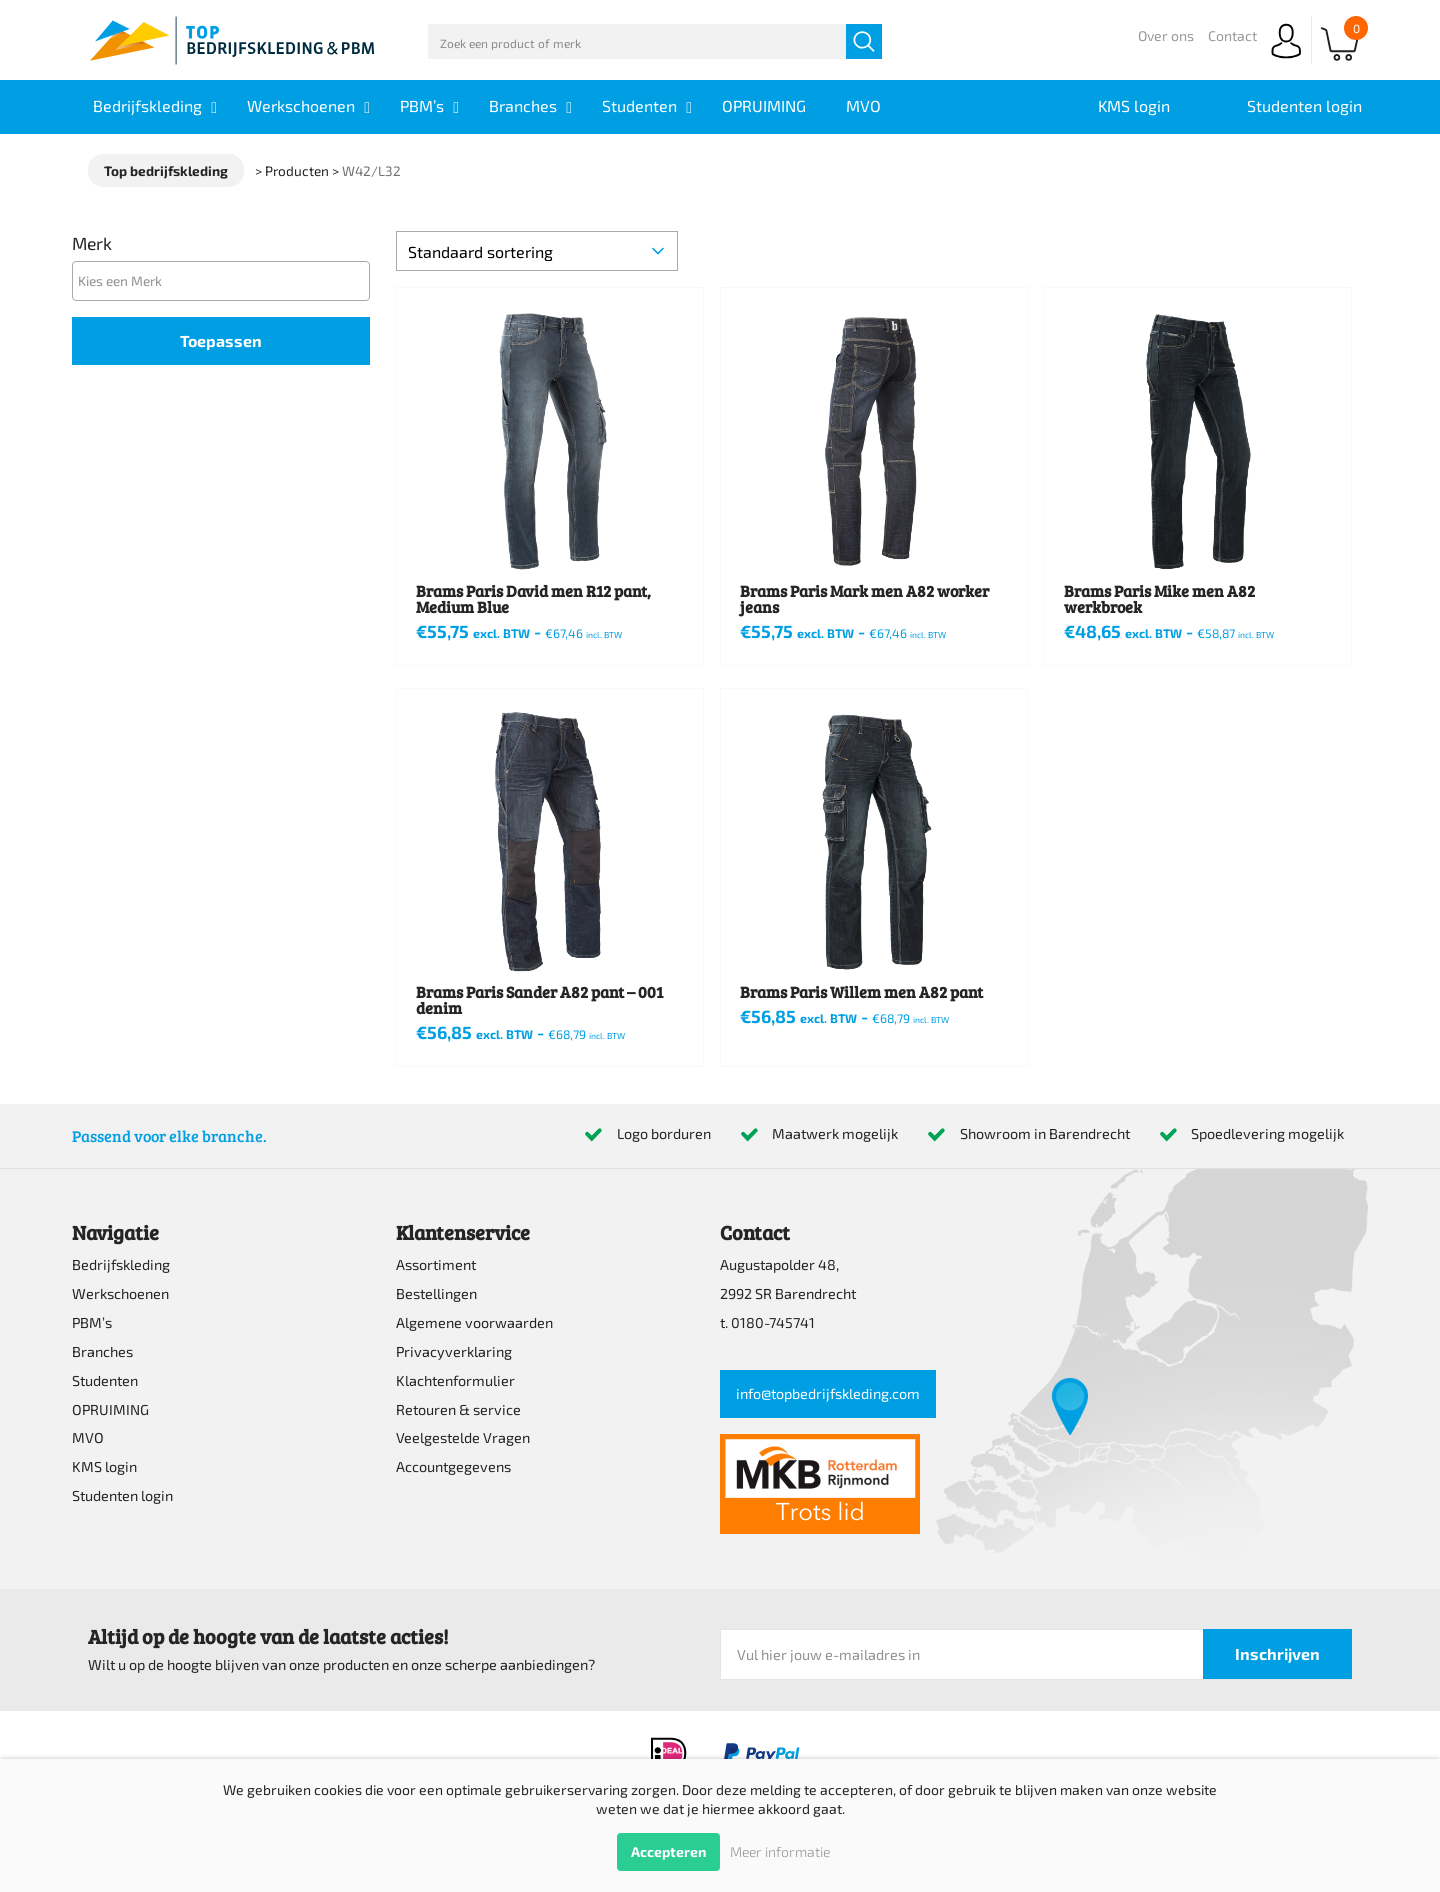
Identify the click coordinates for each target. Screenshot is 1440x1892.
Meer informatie (780, 1851)
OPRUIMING (110, 1409)
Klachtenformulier (455, 1380)
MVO (88, 1437)
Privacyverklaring (454, 1351)
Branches (102, 1351)
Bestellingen (436, 1293)
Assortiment (436, 1264)
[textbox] (226, 280)
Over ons (1166, 35)
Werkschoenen (120, 1293)
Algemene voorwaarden (474, 1322)
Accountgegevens (453, 1466)
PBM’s (92, 1322)
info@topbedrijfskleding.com (828, 1393)
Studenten (105, 1380)
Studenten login (122, 1495)
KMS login (104, 1466)
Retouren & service (458, 1409)
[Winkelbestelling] (537, 251)
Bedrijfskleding (121, 1264)
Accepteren (668, 1851)
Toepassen (221, 340)
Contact (1232, 35)
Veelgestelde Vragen (463, 1437)
